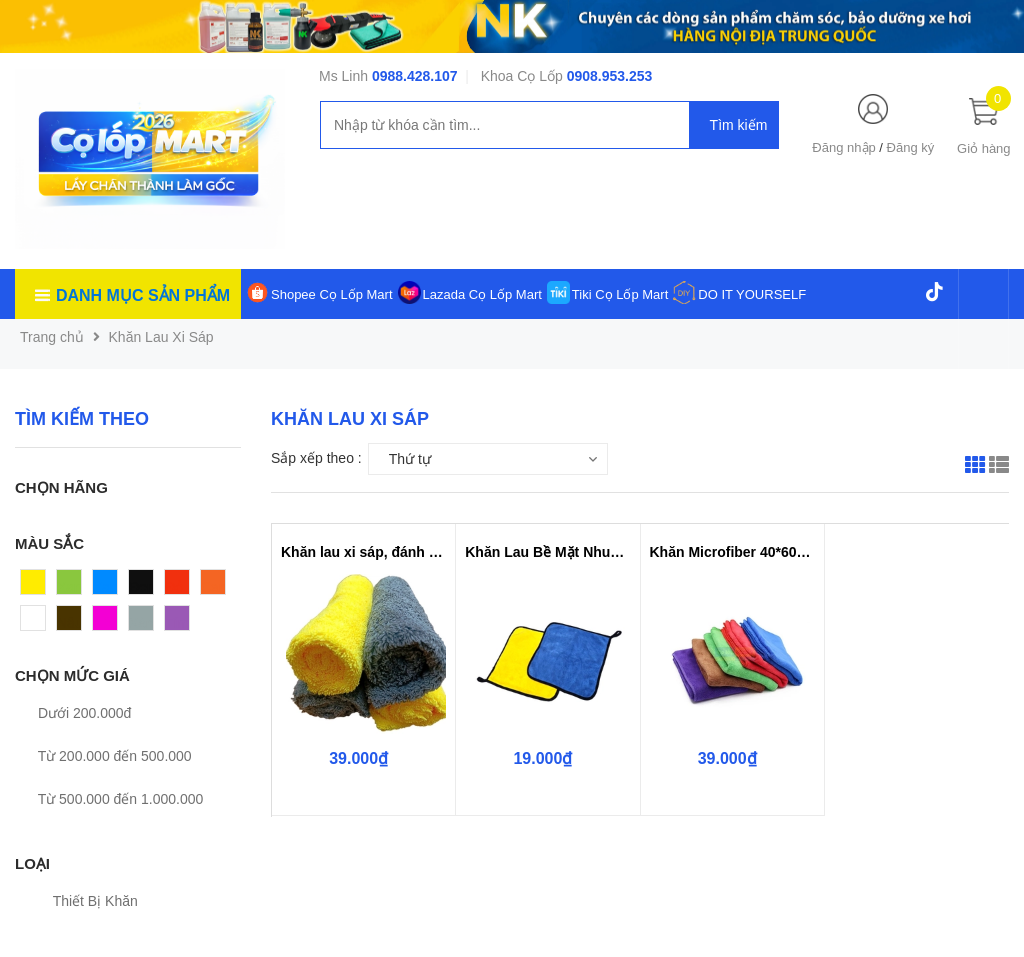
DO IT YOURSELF (752, 294)
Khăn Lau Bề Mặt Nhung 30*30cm (547, 552)
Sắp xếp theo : (316, 458)
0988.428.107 (415, 76)
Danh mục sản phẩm (143, 295)
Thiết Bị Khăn (84, 901)
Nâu (70, 623)
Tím (177, 623)
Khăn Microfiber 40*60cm (732, 552)
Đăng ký (911, 147)
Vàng (37, 587)
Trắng (39, 623)
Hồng (110, 623)
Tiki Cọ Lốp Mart (620, 294)
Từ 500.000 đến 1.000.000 (109, 799)
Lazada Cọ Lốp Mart (482, 294)
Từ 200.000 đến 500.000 (103, 756)
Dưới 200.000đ (73, 713)
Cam (216, 587)
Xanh (73, 587)
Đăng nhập (843, 147)
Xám (143, 623)
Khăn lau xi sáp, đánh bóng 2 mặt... (363, 552)
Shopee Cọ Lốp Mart (332, 294)
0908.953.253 (610, 76)
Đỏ (174, 587)
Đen (142, 587)
